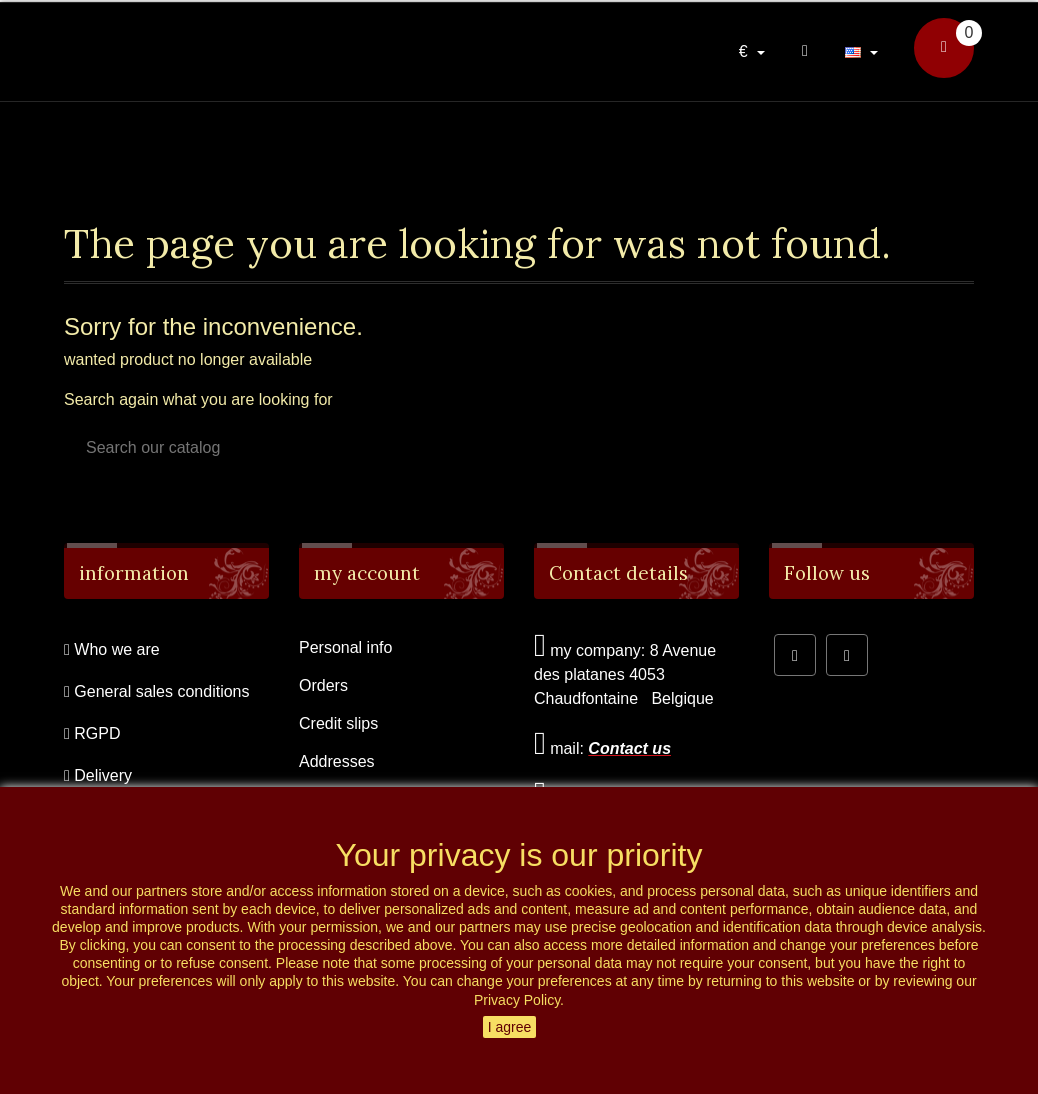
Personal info (345, 647)
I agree (510, 1027)
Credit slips (338, 723)
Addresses (337, 761)
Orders (323, 685)
